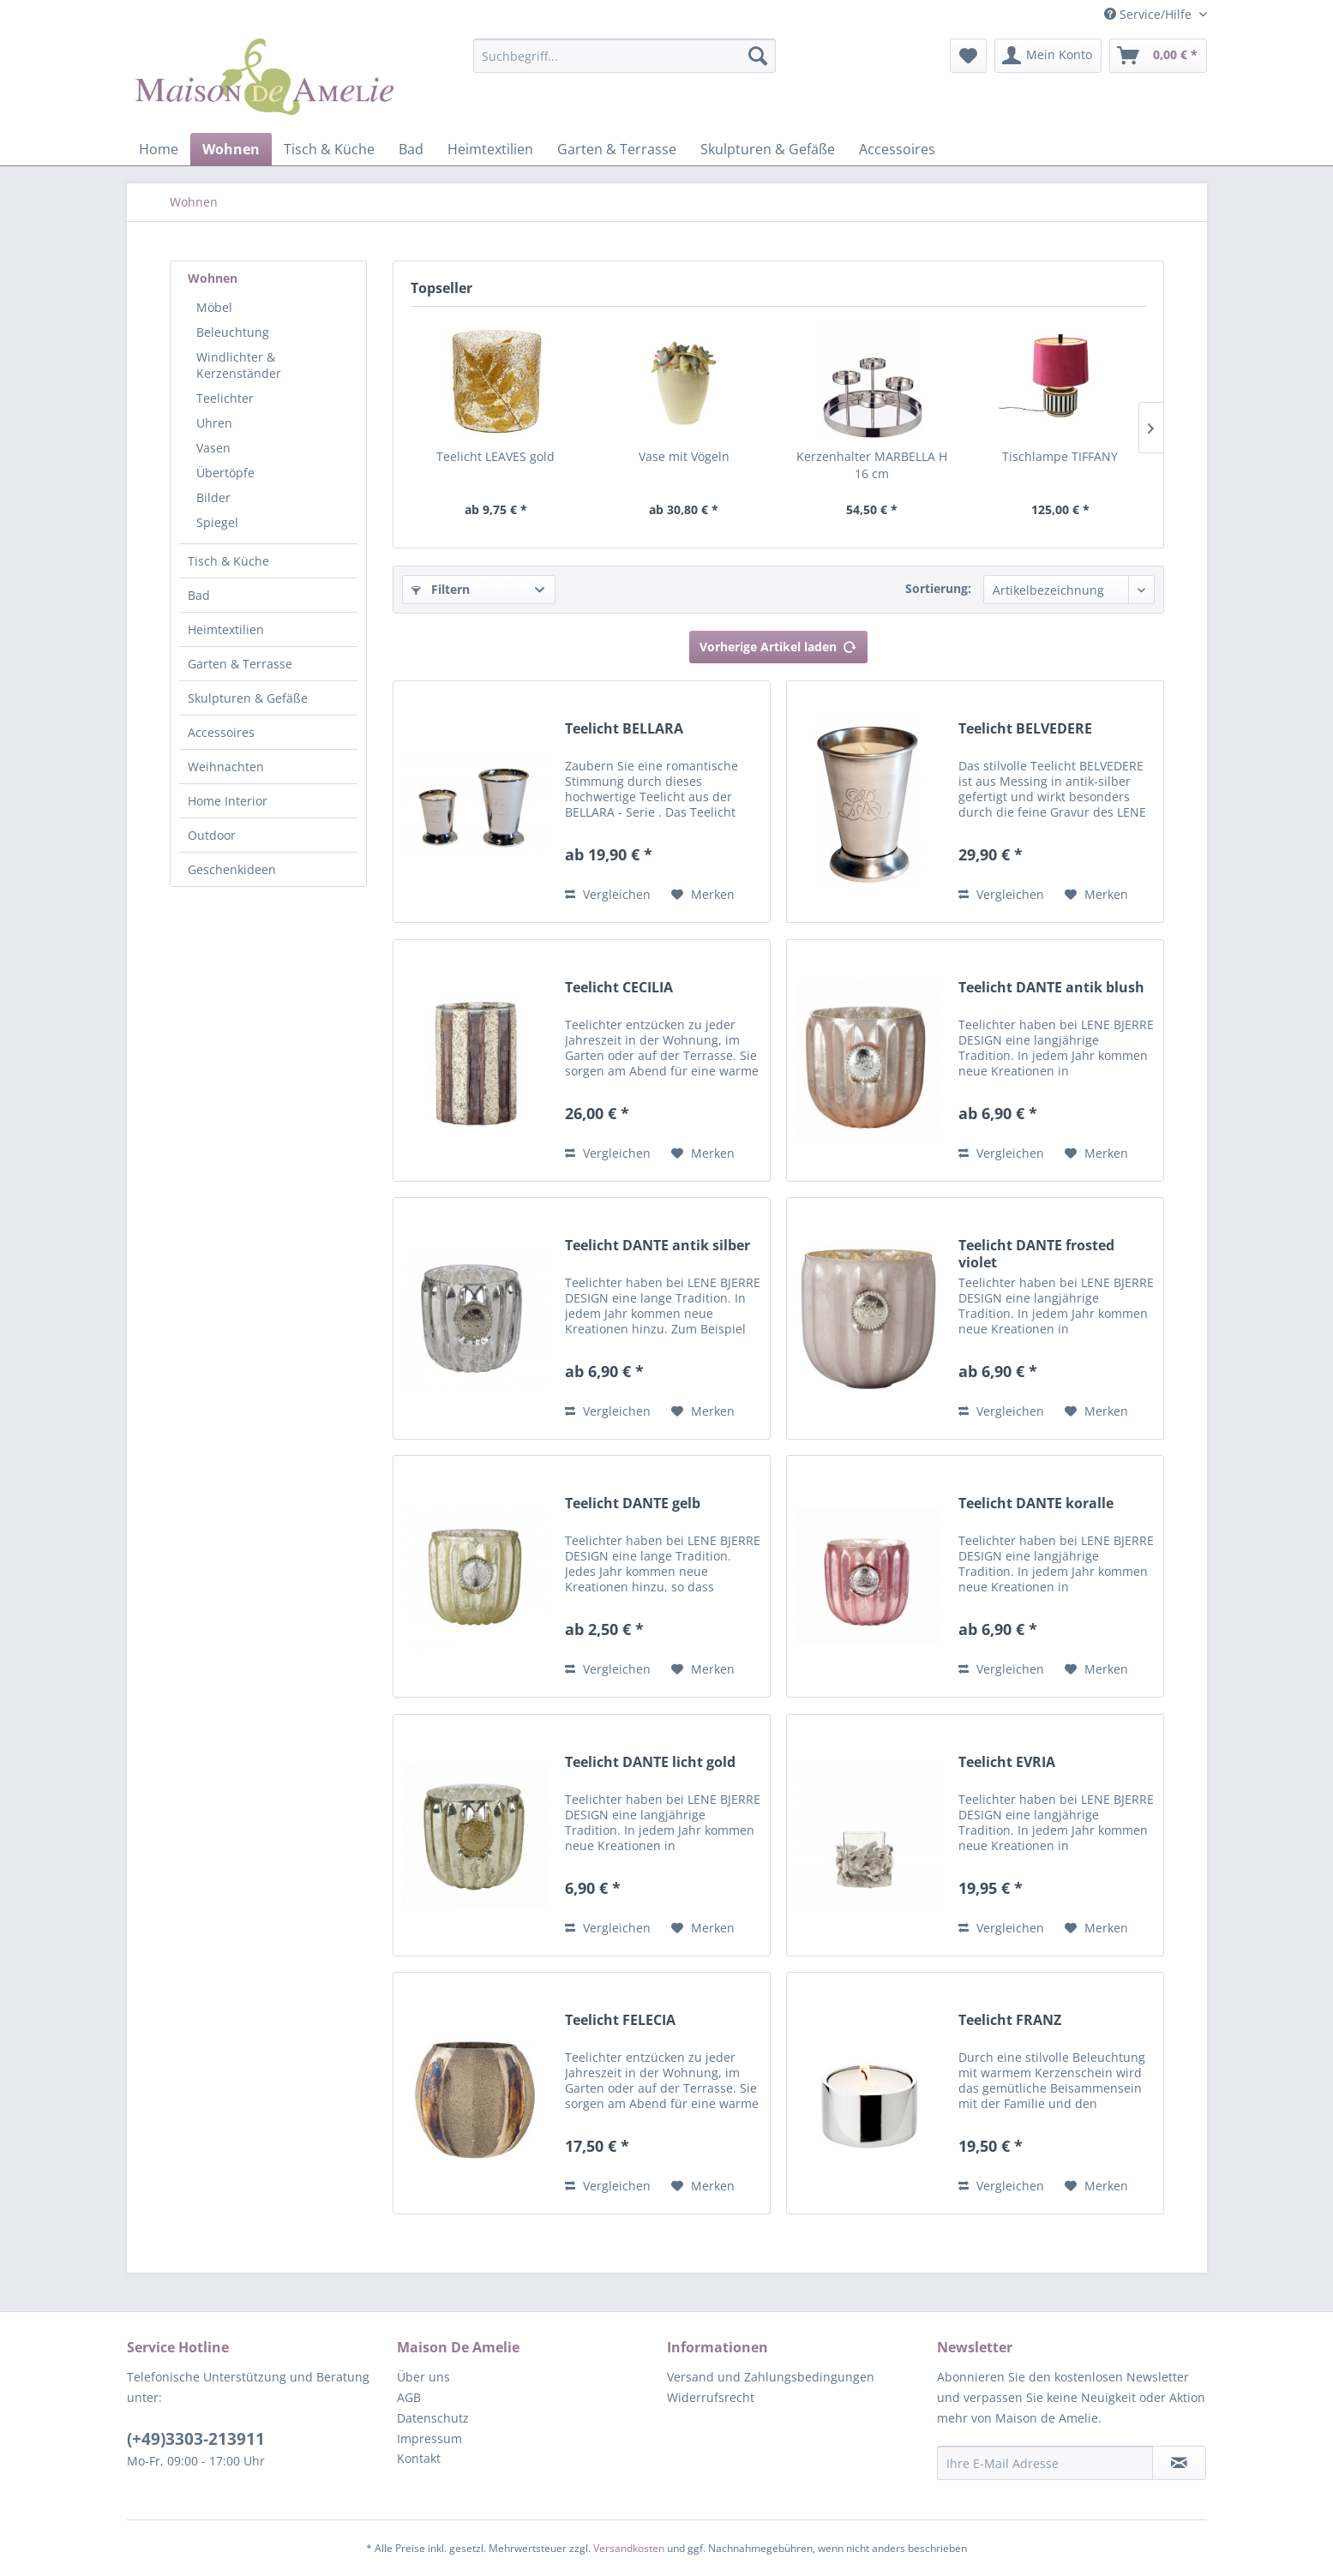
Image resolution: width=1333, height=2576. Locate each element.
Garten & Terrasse (240, 664)
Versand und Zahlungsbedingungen (770, 2377)
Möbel (214, 307)
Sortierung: (938, 588)
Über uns (423, 2377)
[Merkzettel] (968, 56)
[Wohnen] (231, 149)
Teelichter (225, 398)
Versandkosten (628, 2548)
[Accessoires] (897, 149)
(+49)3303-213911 (196, 2439)
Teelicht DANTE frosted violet (1036, 1254)
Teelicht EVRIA (1006, 1762)
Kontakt (419, 2458)
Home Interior (227, 801)
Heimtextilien (226, 629)
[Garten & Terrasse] (616, 149)
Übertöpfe (225, 472)
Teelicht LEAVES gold (495, 456)
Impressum (429, 2438)
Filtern (440, 589)
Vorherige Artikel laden (778, 644)
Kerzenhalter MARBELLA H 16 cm (871, 465)
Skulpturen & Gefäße (248, 698)
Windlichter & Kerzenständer (238, 365)
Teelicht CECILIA (619, 988)
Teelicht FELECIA (620, 2020)
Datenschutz (433, 2418)
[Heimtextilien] (490, 149)
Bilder (213, 497)
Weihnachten (226, 766)
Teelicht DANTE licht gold (650, 1762)
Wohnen (212, 278)
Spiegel (217, 522)
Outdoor (212, 835)
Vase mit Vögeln (684, 456)
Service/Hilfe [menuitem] (1149, 14)
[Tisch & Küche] (329, 149)
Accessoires (221, 732)
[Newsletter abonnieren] (1179, 2463)
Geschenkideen (232, 869)
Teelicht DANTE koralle (1036, 1504)
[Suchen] (758, 56)
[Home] (158, 149)
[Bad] (411, 149)
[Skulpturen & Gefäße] (767, 149)
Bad (199, 595)
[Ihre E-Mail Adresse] (1045, 2463)
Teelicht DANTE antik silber (657, 1246)
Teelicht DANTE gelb (632, 1504)
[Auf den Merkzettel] (703, 894)
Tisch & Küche (228, 561)
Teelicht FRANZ (1009, 2020)
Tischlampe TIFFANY (1060, 456)
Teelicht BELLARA (624, 729)
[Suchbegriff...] (624, 56)
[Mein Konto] (1048, 56)
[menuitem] (624, 64)
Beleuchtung (232, 332)
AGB (409, 2397)
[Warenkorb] (1158, 56)
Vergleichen (608, 894)
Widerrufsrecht (710, 2397)
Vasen (213, 448)
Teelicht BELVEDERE (1025, 729)
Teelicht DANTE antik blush (1051, 988)
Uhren (214, 423)
